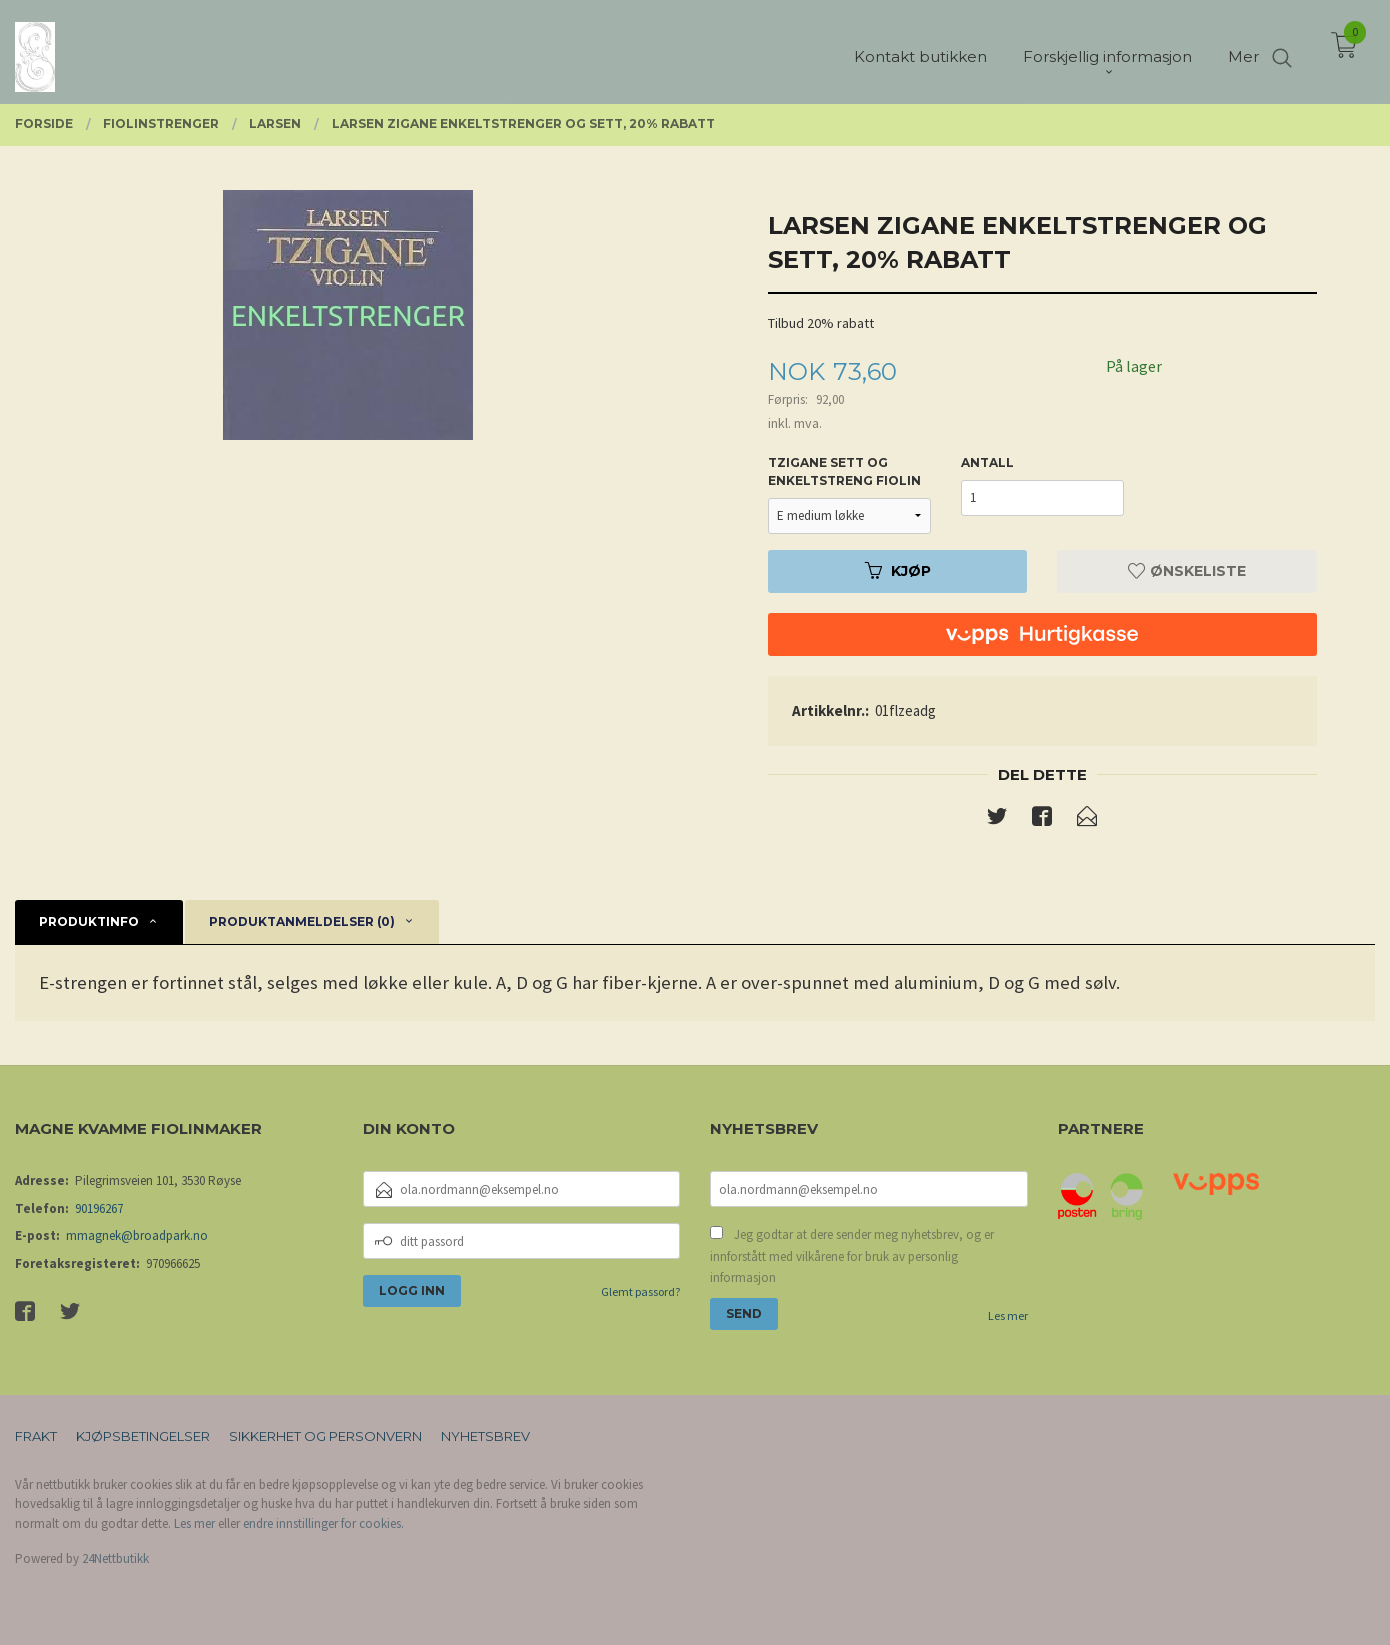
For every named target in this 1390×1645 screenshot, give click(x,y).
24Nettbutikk (115, 1558)
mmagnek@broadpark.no (137, 1235)
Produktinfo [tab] (89, 921)
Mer (1243, 50)
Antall (987, 462)
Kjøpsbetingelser (143, 1436)
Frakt (36, 1436)
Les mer (1008, 1315)
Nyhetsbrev (485, 1436)
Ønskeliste (1187, 571)
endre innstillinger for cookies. (323, 1523)
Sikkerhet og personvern (325, 1436)
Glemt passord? (640, 1291)
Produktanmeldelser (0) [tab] (302, 921)
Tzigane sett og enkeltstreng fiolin (844, 471)
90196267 (99, 1208)
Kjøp (898, 571)
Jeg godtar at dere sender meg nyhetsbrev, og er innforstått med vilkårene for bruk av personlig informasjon (852, 1256)
